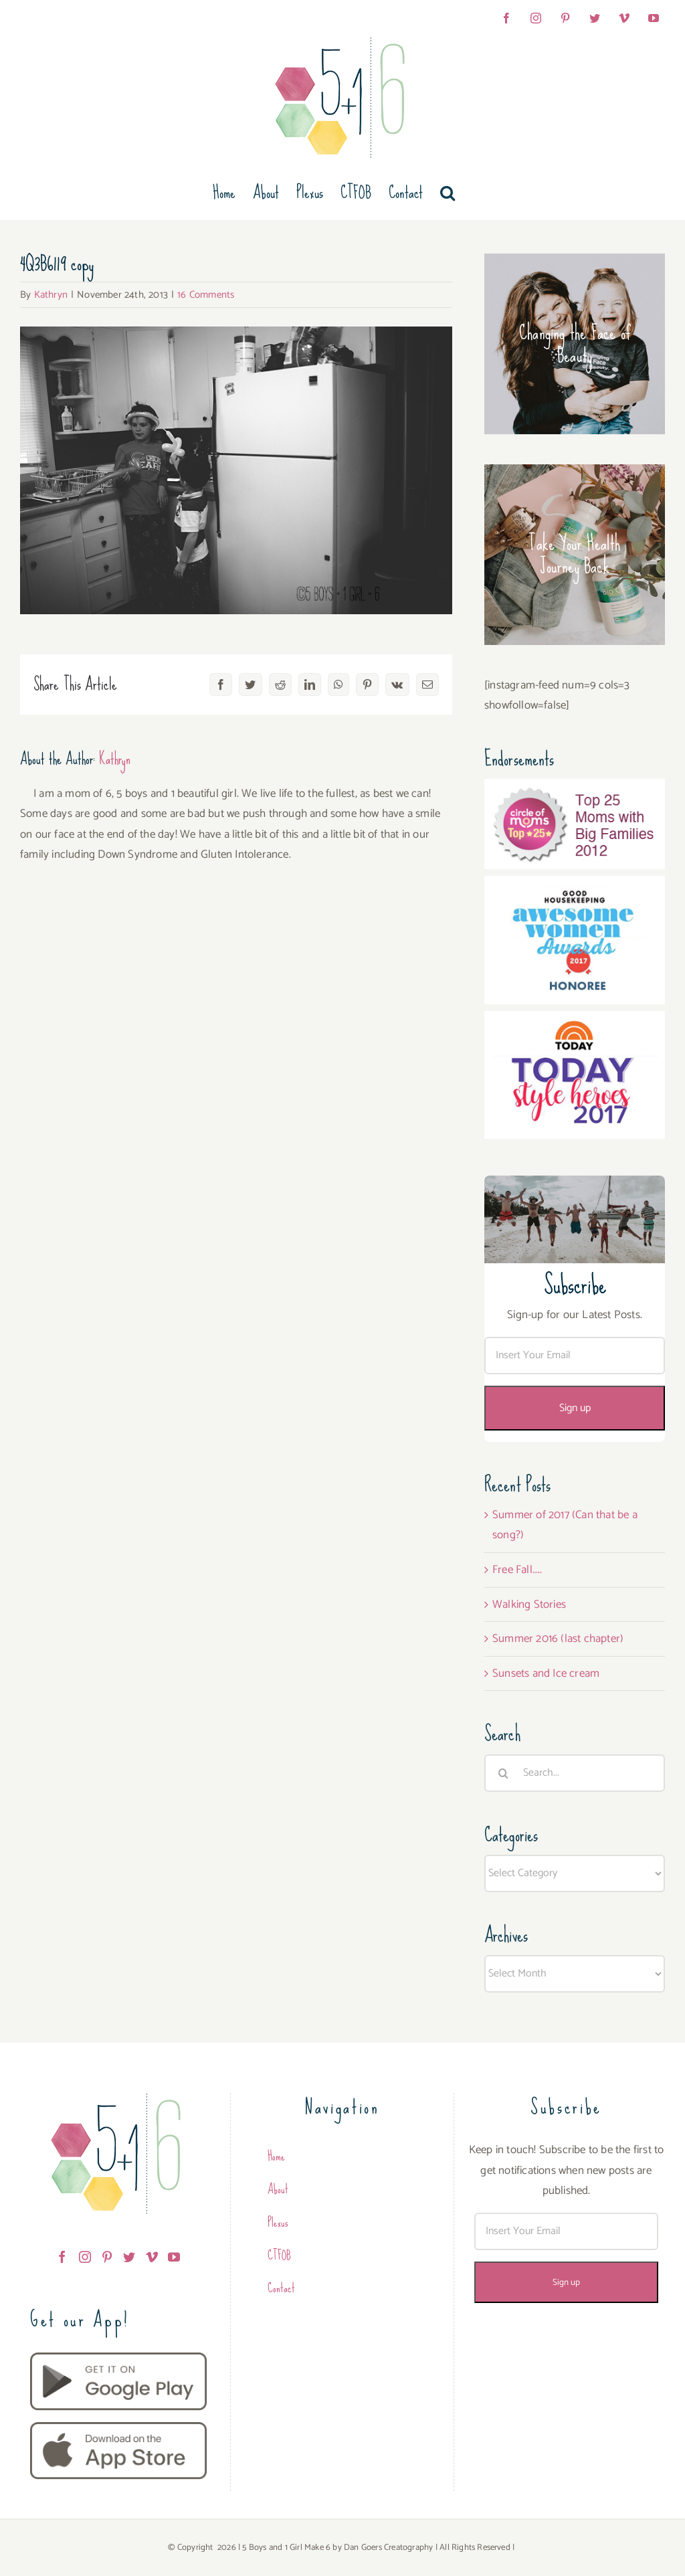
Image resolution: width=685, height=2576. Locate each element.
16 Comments (205, 294)
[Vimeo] (152, 2257)
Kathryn (51, 294)
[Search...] (574, 1773)
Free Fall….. (517, 1569)
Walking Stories (529, 1604)
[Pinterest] (107, 2257)
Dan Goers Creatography (388, 2548)
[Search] (503, 1773)
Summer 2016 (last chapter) (557, 1638)
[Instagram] (85, 2257)
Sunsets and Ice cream (545, 1673)
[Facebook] (62, 2257)
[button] (447, 192)
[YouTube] (174, 2257)
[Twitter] (129, 2257)
